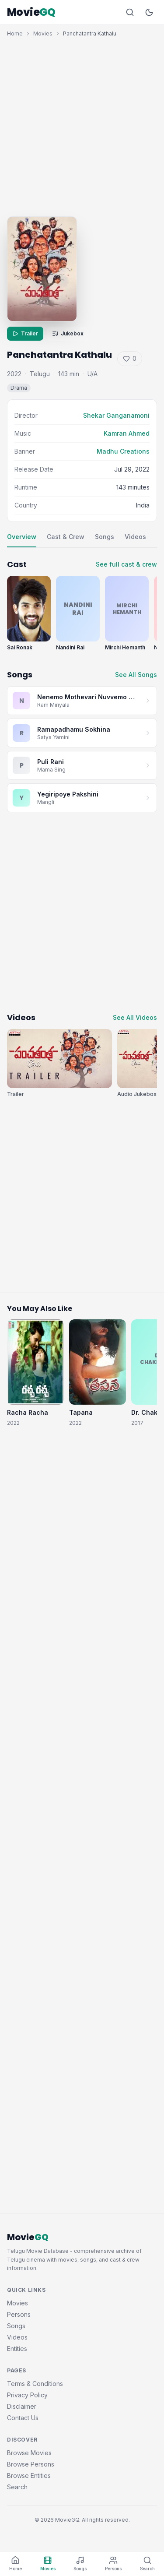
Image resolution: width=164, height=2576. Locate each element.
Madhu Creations (123, 451)
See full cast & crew (126, 564)
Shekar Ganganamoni (116, 415)
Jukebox (68, 333)
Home (15, 33)
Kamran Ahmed (127, 433)
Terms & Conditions (35, 2383)
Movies (42, 33)
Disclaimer (21, 2406)
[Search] (130, 12)
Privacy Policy (27, 2395)
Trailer (25, 333)
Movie (31, 12)
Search (17, 2487)
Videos (135, 536)
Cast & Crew (65, 536)
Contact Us (22, 2417)
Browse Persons (30, 2464)
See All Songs (136, 674)
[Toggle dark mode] (149, 12)
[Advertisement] (82, 124)
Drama (18, 387)
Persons (19, 2314)
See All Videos (135, 1017)
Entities (17, 2348)
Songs (104, 536)
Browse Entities (29, 2475)
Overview (21, 536)
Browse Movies (29, 2452)
